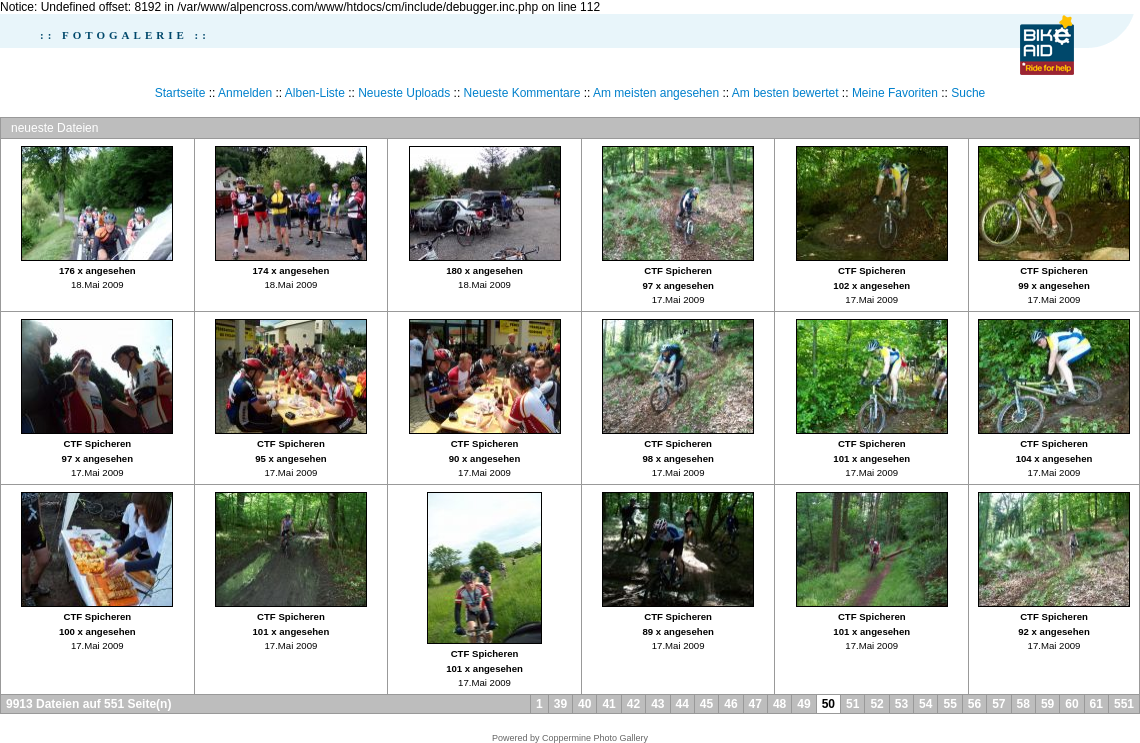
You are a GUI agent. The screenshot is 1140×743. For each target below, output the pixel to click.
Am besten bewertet (785, 93)
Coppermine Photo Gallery (595, 738)
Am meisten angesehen (656, 93)
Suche (968, 93)
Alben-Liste (315, 93)
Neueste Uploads (404, 93)
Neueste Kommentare (522, 93)
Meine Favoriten (895, 93)
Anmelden (245, 93)
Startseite (180, 93)
